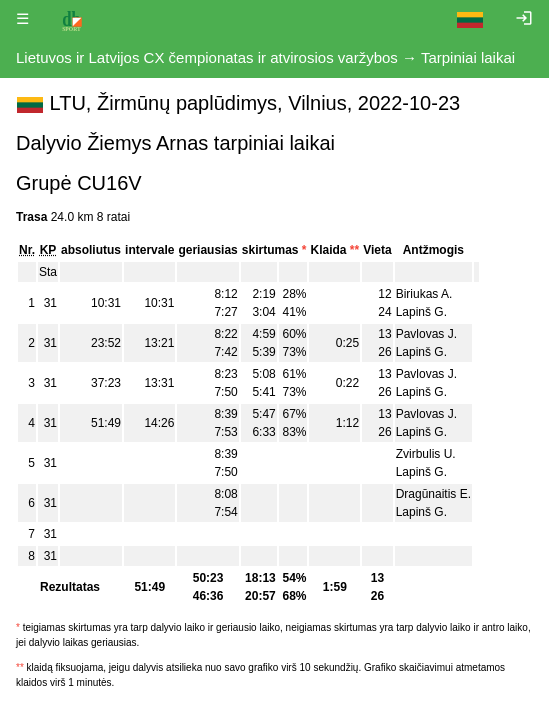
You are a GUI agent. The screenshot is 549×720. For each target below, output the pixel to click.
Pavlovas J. (426, 334)
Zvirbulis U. (426, 454)
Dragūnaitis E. (433, 494)
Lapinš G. (421, 312)
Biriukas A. (424, 294)
